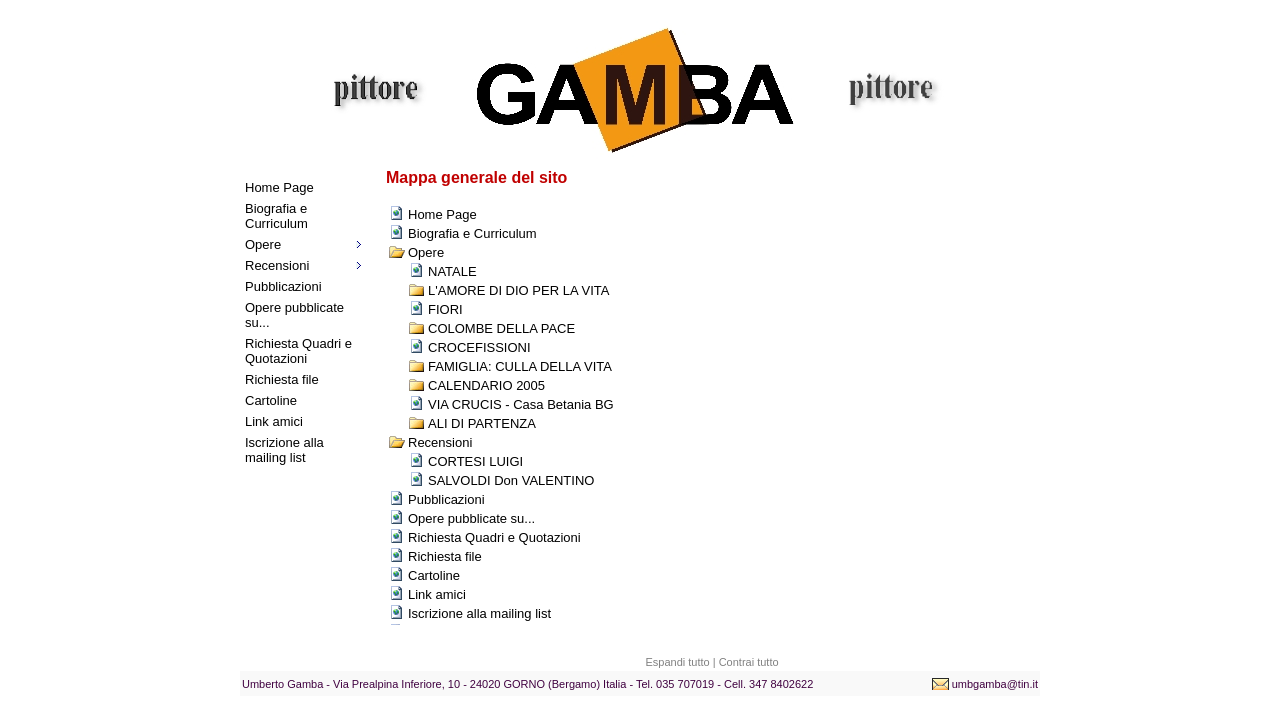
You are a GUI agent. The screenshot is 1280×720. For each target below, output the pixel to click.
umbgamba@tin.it (995, 684)
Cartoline (271, 400)
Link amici (274, 421)
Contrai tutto (749, 662)
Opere (263, 244)
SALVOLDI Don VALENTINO (511, 480)
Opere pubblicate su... (294, 315)
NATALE (452, 271)
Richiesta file (282, 379)
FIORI (445, 309)
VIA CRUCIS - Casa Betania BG (521, 404)
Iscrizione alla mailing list (284, 450)
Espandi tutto (677, 662)
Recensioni (277, 265)
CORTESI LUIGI (475, 461)
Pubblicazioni (283, 286)
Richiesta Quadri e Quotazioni (298, 351)
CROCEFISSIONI (479, 347)
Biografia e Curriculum (276, 216)
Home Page (279, 187)
